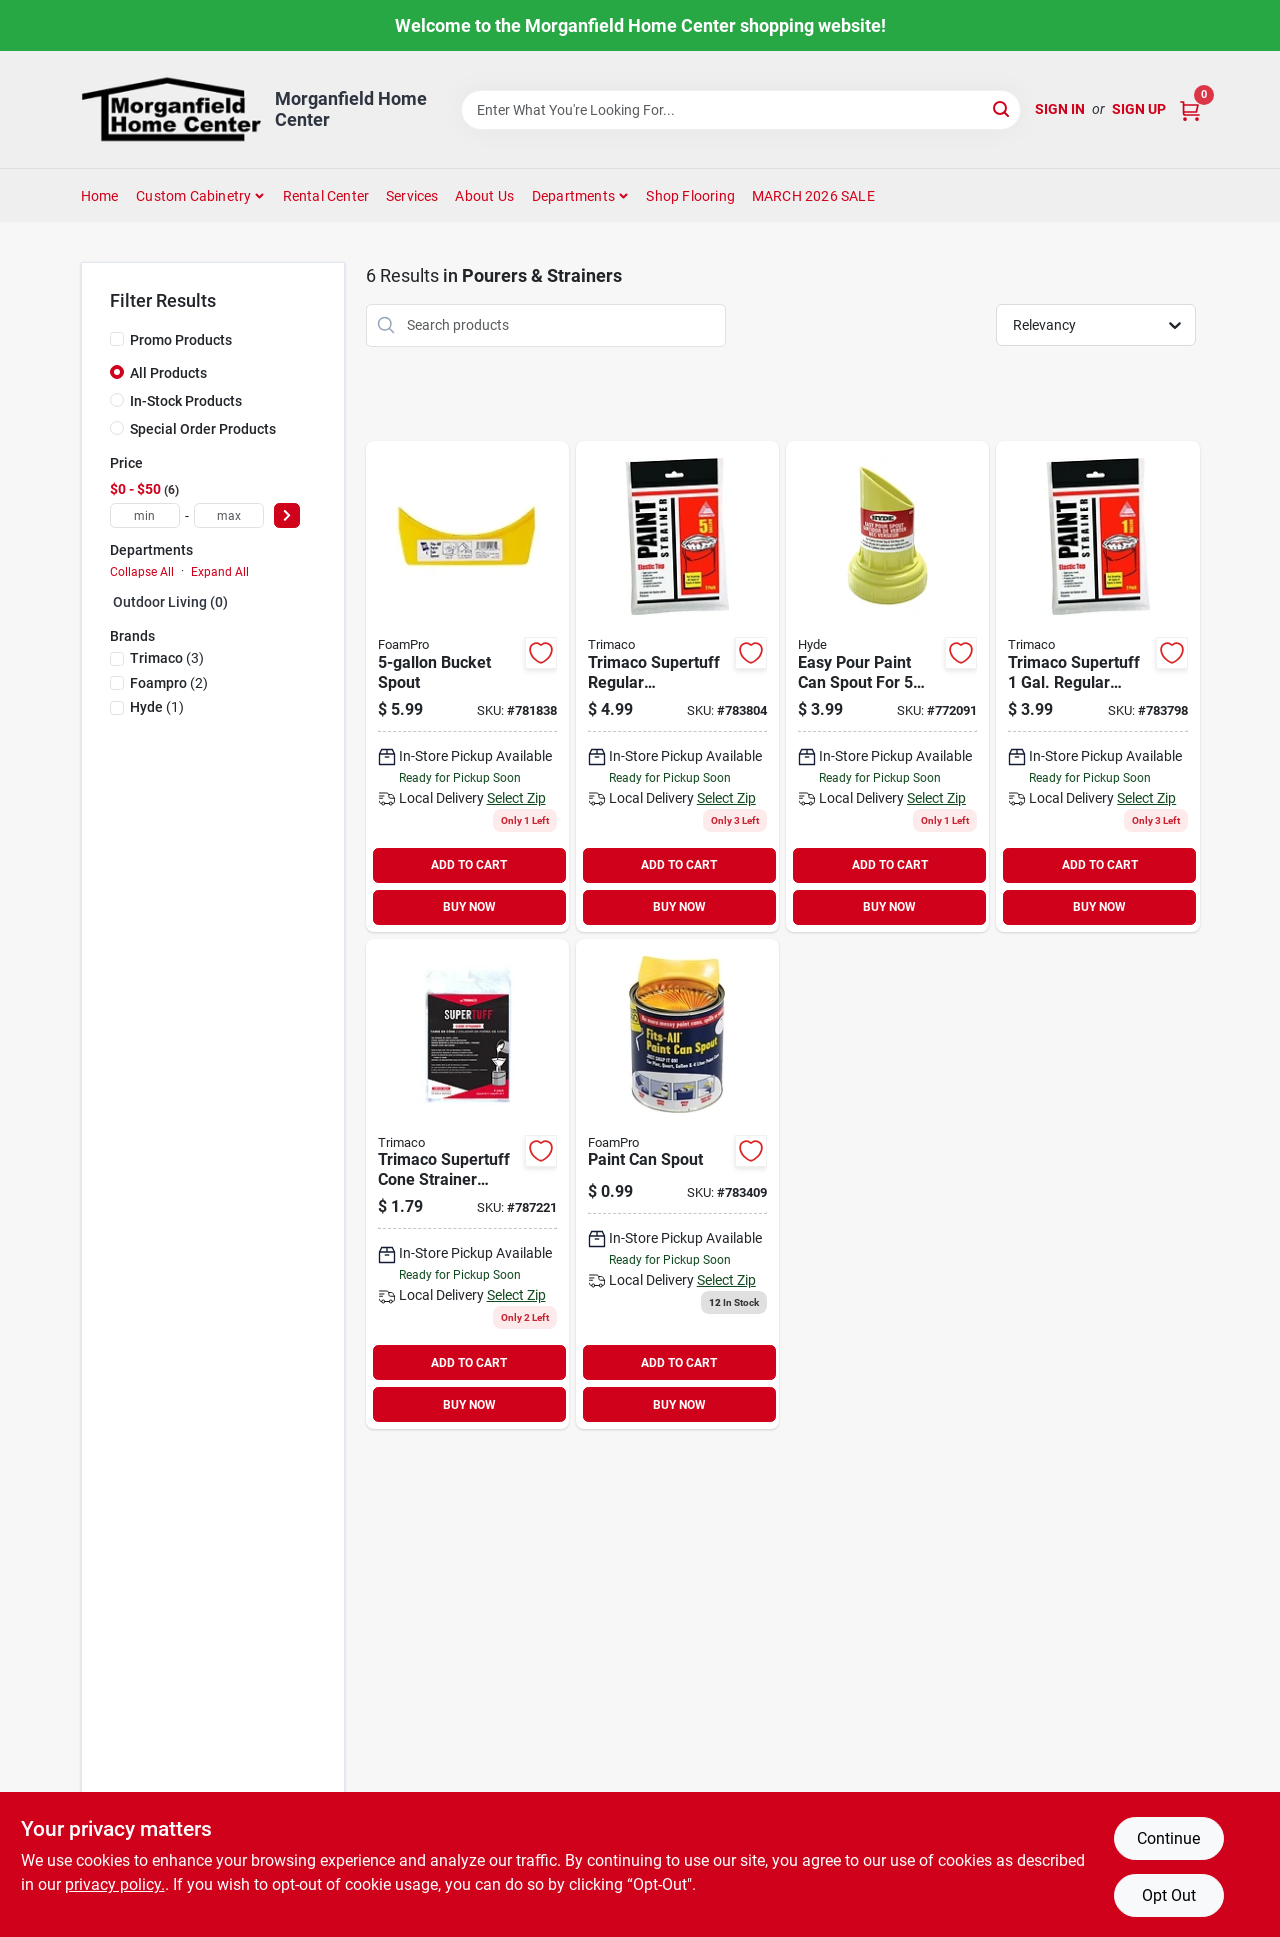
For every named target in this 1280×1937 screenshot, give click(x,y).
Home (100, 196)
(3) (167, 658)
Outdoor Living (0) (170, 602)
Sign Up (1139, 109)
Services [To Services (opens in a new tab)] (412, 196)
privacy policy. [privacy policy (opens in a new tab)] (115, 1884)
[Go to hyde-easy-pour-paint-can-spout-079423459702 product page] (887, 686)
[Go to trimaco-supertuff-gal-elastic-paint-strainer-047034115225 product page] (1097, 686)
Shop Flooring (690, 196)
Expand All (220, 572)
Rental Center (326, 196)
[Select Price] (287, 515)
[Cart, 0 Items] (1190, 109)
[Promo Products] (117, 339)
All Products (168, 373)
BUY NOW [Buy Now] (469, 907)
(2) (169, 683)
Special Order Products (203, 429)
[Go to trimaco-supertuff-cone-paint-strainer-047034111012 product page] (467, 1184)
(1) (157, 707)
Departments (573, 196)
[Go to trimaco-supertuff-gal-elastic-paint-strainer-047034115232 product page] (677, 686)
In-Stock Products (186, 401)
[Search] (1002, 108)
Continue (1168, 1838)
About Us (484, 196)
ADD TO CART (469, 865)
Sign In (1060, 109)
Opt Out (1169, 1895)
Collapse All (142, 572)
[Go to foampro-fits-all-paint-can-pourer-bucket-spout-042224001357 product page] (467, 686)
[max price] (229, 515)
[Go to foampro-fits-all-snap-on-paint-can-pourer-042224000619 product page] (677, 1184)
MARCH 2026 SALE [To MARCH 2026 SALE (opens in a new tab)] (813, 196)
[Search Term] (741, 110)
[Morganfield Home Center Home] (171, 109)
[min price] (145, 515)
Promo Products (181, 340)
